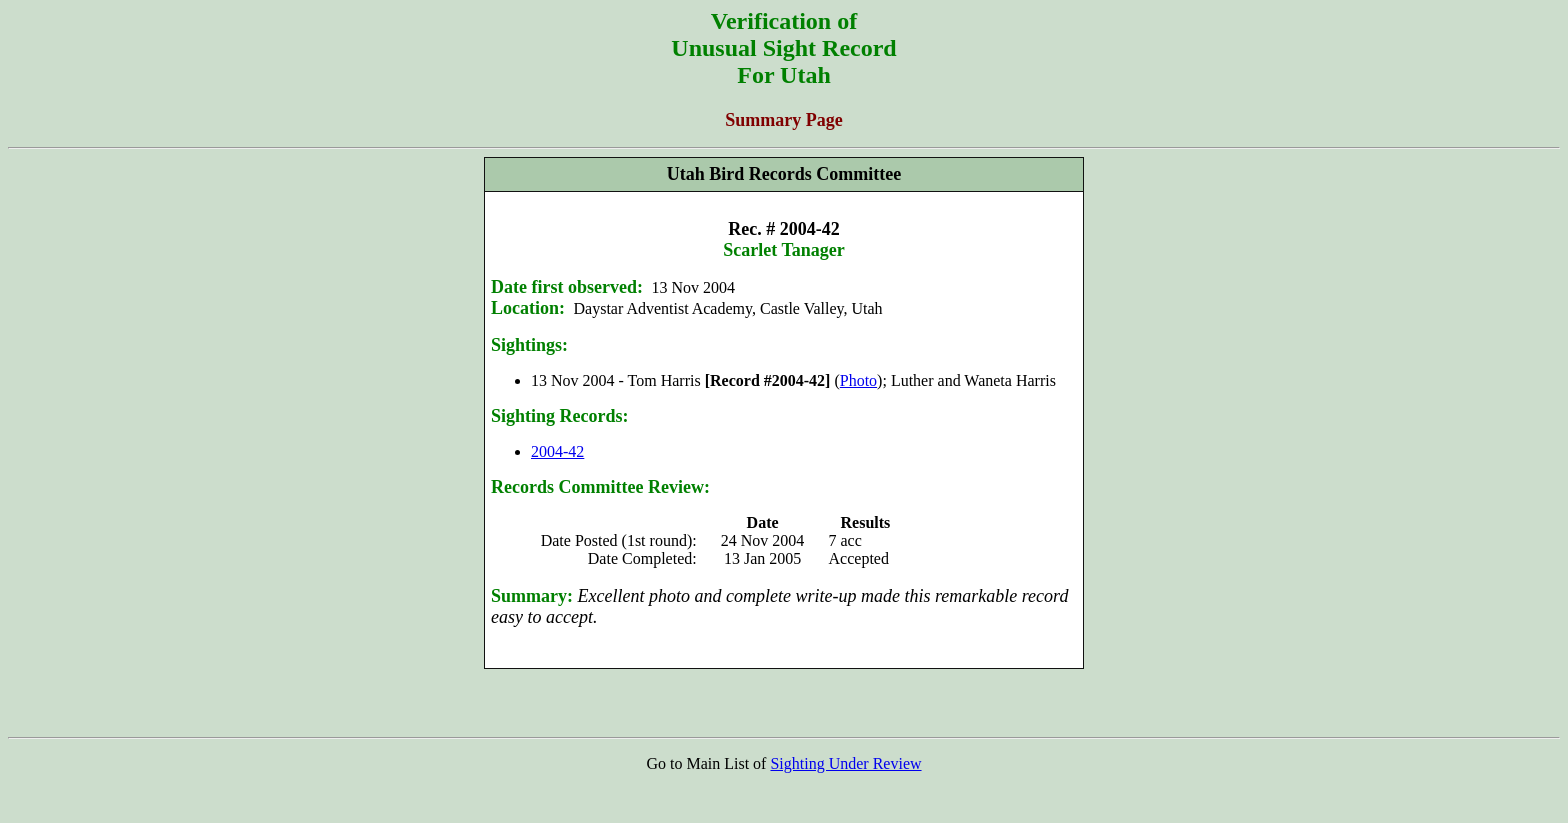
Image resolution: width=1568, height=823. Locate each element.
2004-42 (557, 451)
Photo (858, 380)
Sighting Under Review (845, 763)
